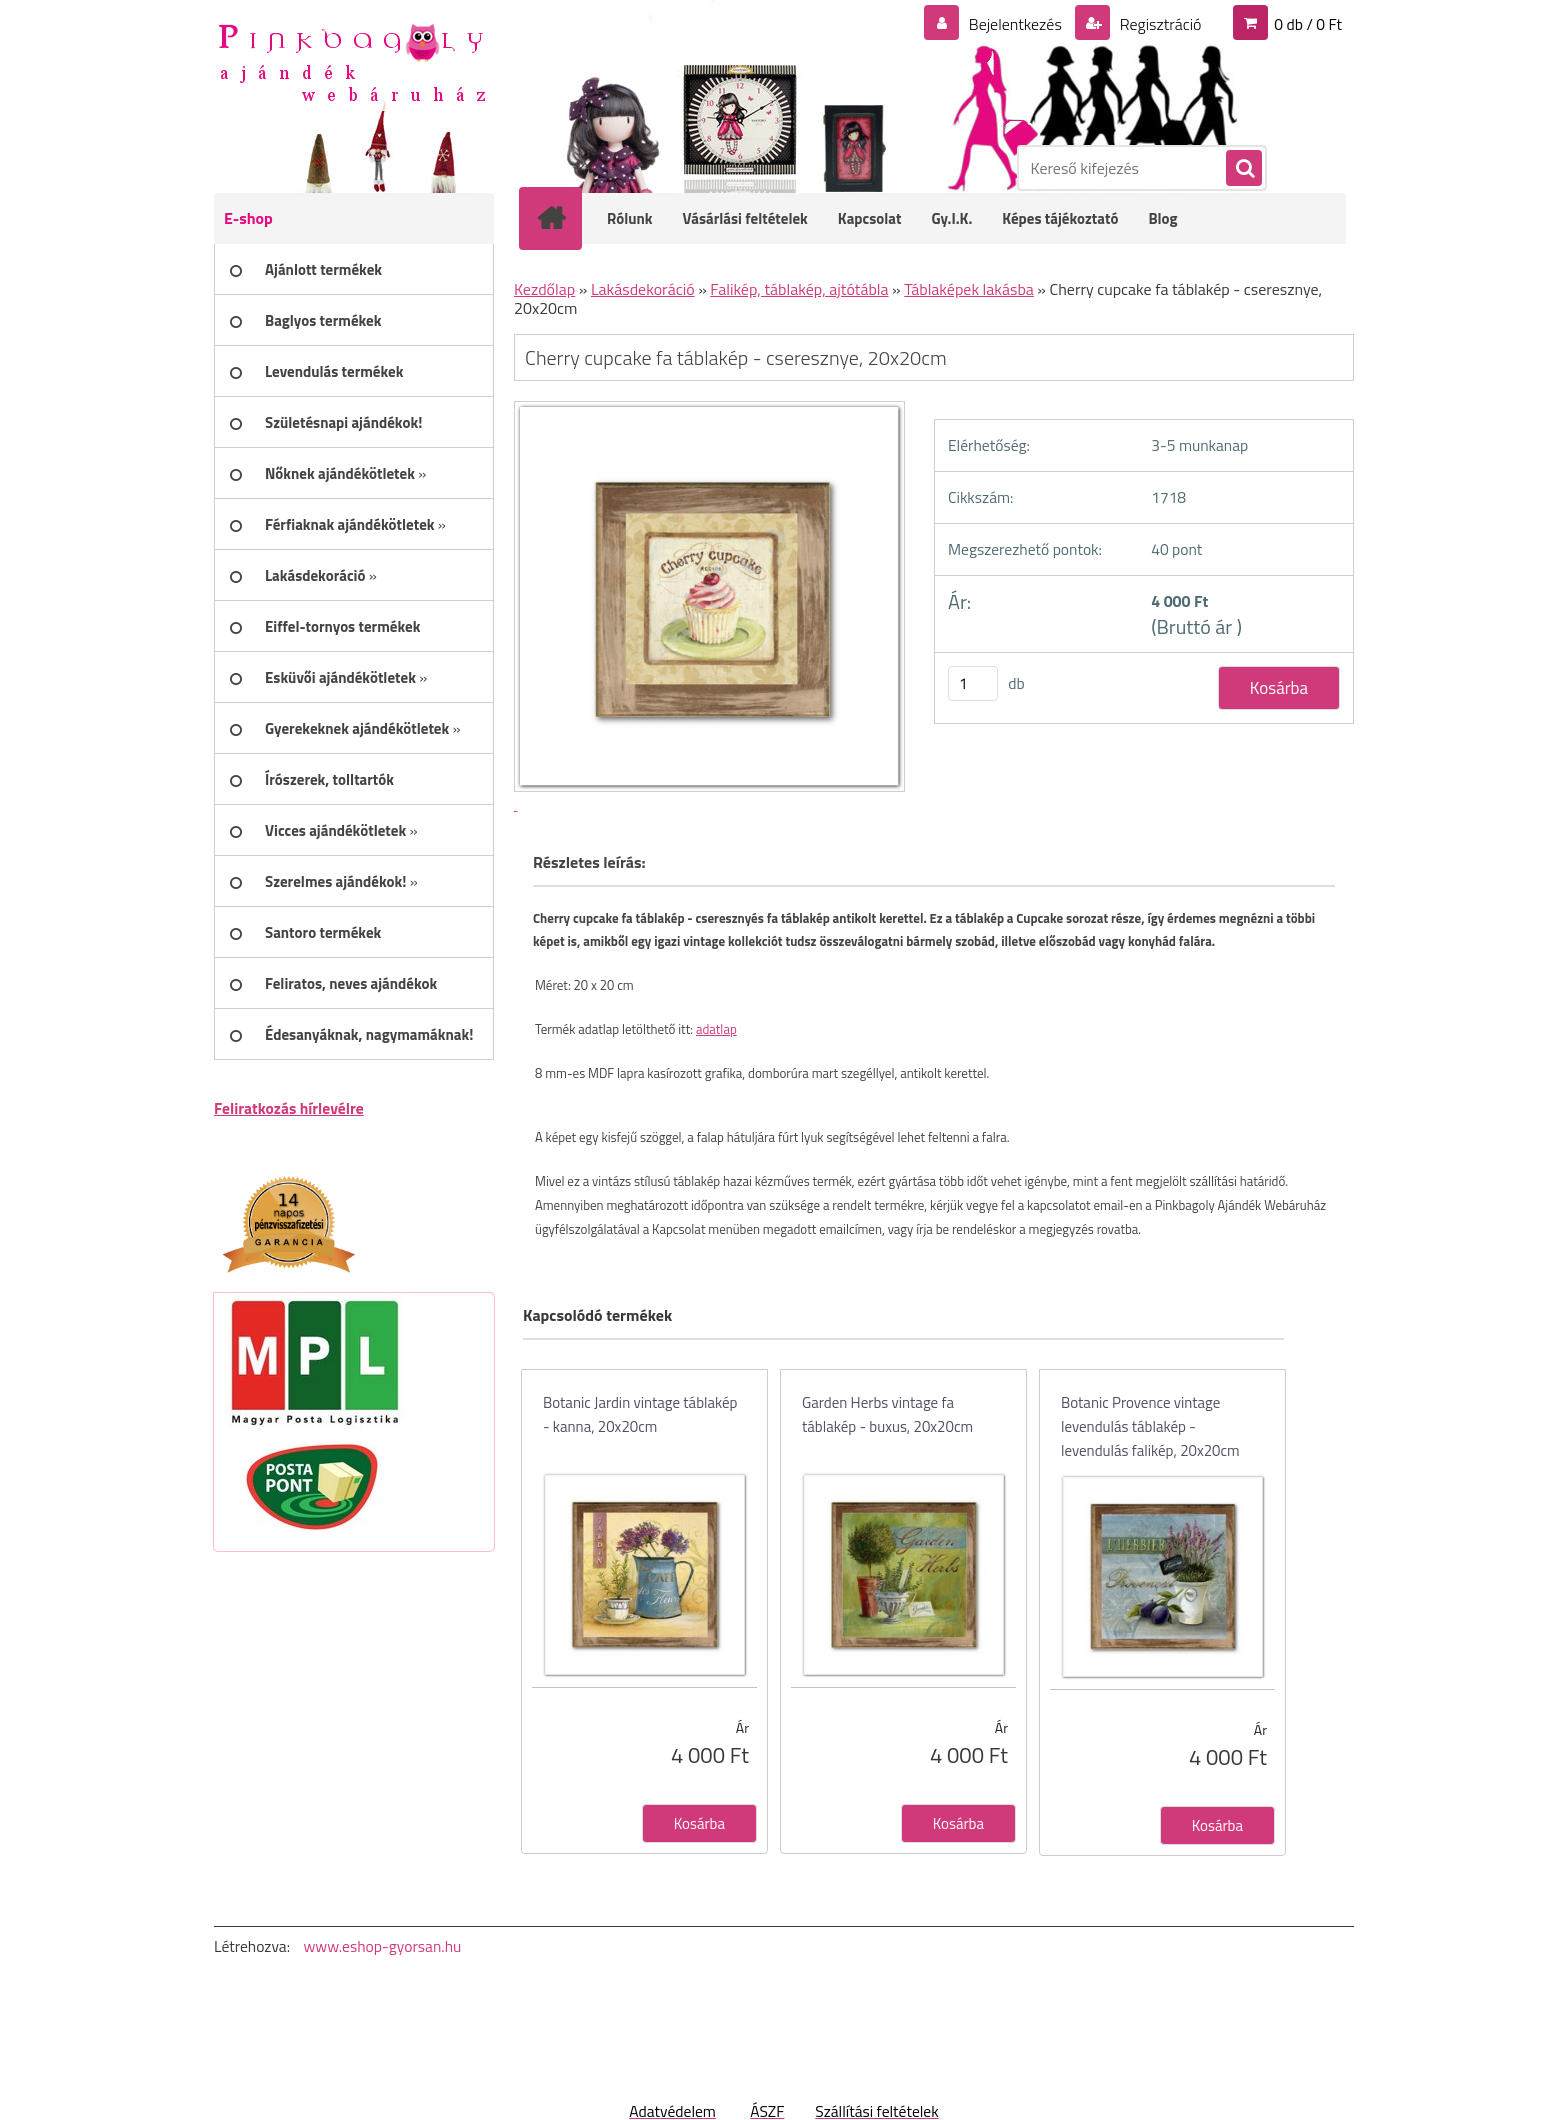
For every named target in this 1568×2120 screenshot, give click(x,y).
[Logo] (351, 61)
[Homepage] (564, 218)
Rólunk (630, 218)
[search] (1243, 169)
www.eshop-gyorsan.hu (382, 1946)
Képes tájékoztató (1060, 218)
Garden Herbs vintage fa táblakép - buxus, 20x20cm (887, 1414)
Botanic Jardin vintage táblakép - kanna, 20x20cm (640, 1414)
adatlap (716, 1029)
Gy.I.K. (951, 218)
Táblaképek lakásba (969, 289)
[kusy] (973, 683)
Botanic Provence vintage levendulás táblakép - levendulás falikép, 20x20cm (1150, 1426)
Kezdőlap (544, 289)
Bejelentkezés (1015, 24)
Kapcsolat (870, 218)
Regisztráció (1158, 24)
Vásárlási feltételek (745, 218)
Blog (1162, 218)
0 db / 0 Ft (1308, 24)
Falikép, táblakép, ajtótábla (799, 289)
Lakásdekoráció (643, 289)
